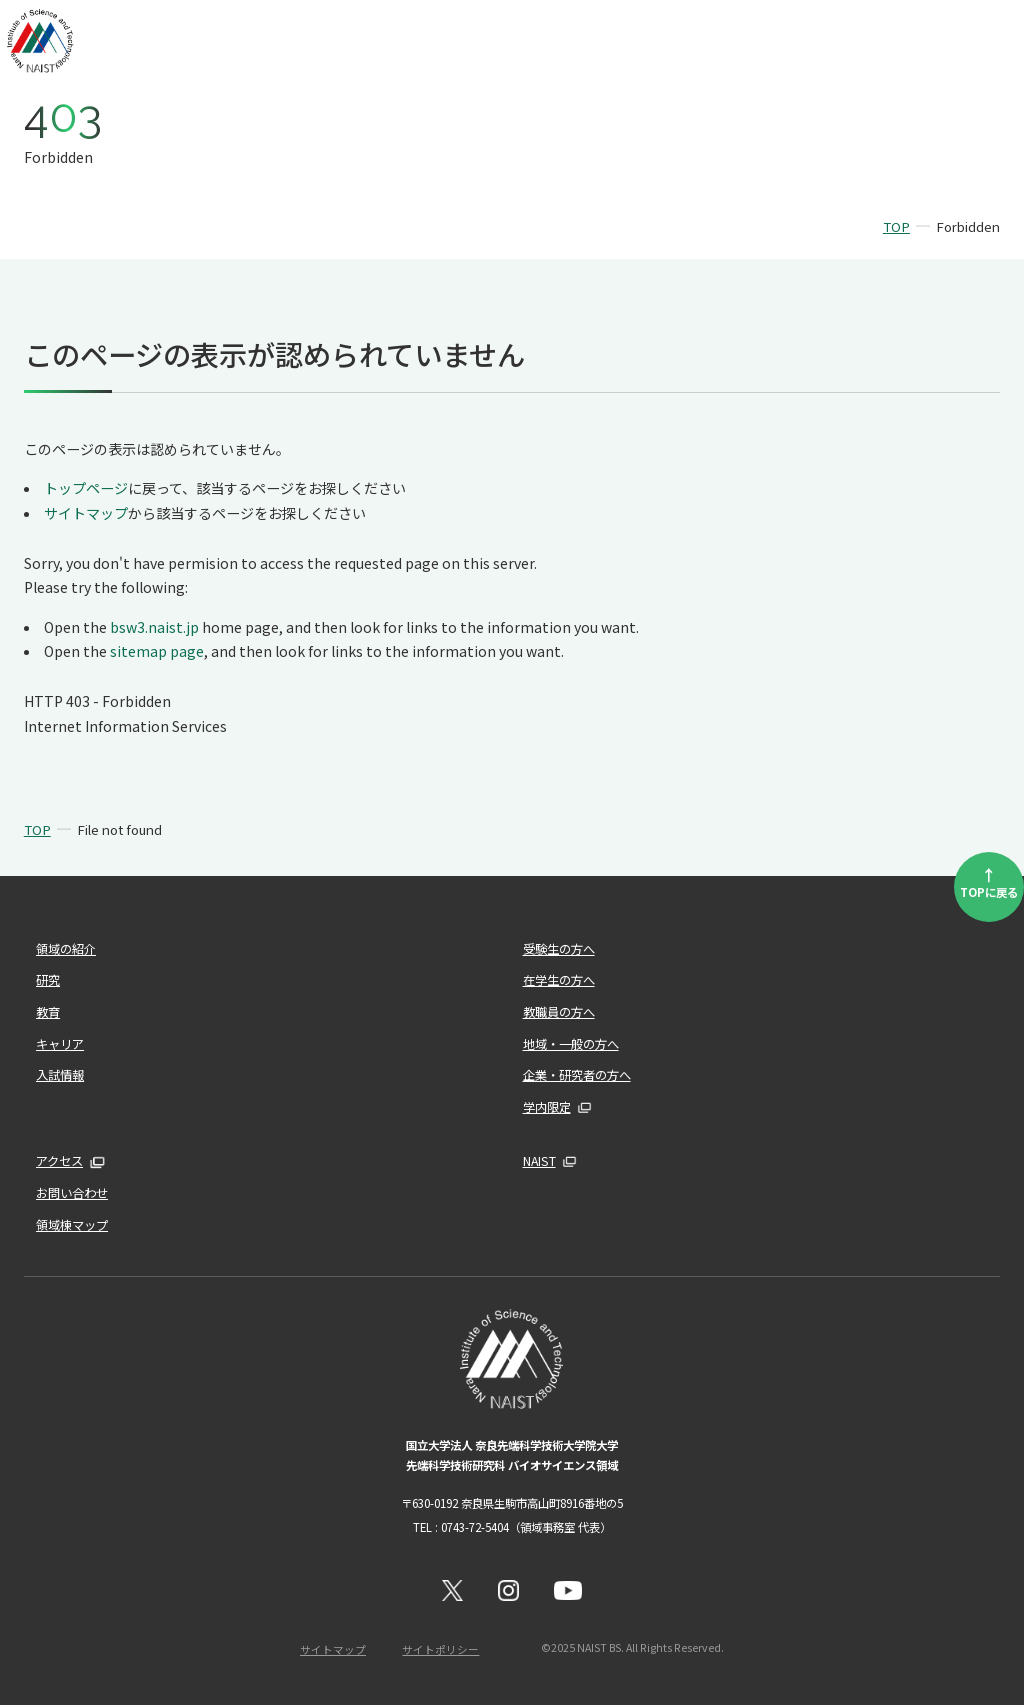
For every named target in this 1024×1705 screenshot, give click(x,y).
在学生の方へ (559, 980)
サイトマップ (86, 513)
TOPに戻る (989, 881)
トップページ (86, 488)
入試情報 (60, 1075)
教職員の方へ (559, 1012)
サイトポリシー (440, 1649)
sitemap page (157, 651)
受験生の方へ (559, 949)
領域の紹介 (66, 949)
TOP (896, 226)
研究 (48, 980)
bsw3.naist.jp (154, 627)
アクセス (59, 1161)
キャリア (60, 1044)
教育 (48, 1012)
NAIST (539, 1161)
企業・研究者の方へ (577, 1075)
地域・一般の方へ (571, 1044)
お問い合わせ (72, 1193)
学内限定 (547, 1107)
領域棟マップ (72, 1225)
